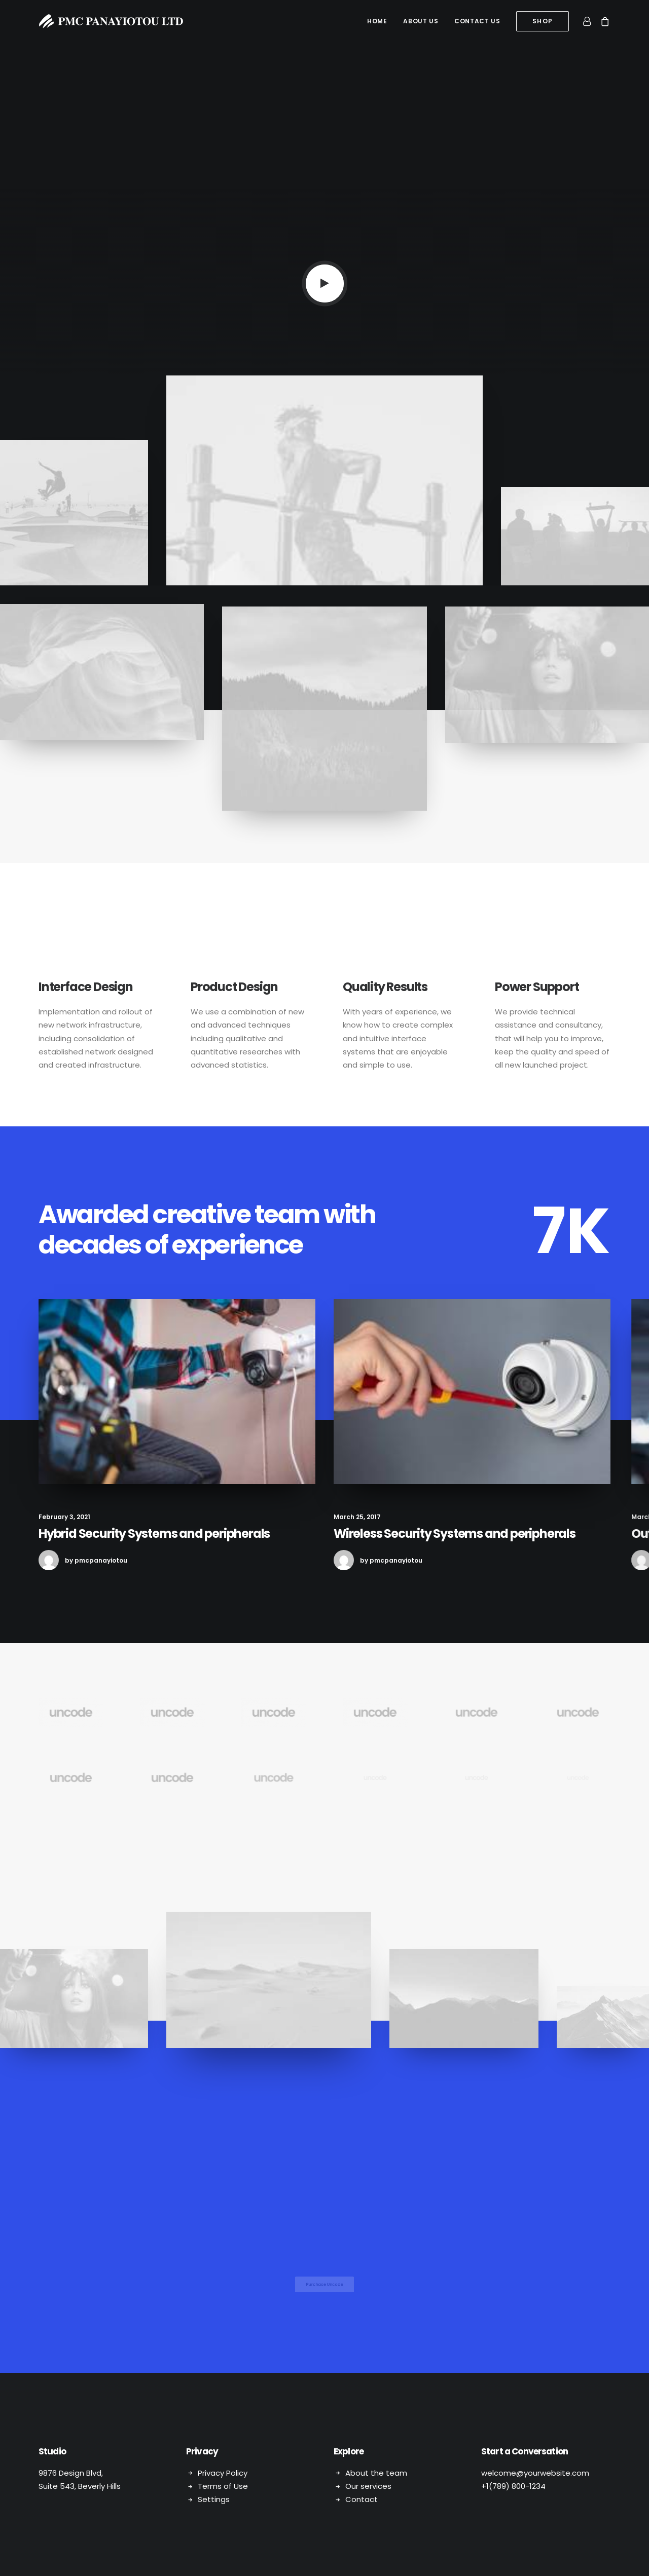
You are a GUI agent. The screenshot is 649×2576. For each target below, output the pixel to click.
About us (420, 21)
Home (377, 21)
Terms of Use (223, 2485)
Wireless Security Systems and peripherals (494, 1533)
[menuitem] (377, 21)
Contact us (477, 21)
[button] (325, 283)
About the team (376, 2472)
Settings (214, 2498)
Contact (361, 2498)
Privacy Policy (222, 2472)
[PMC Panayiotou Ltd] (111, 21)
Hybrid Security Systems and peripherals (170, 1533)
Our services (368, 2485)
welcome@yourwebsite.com (535, 2472)
